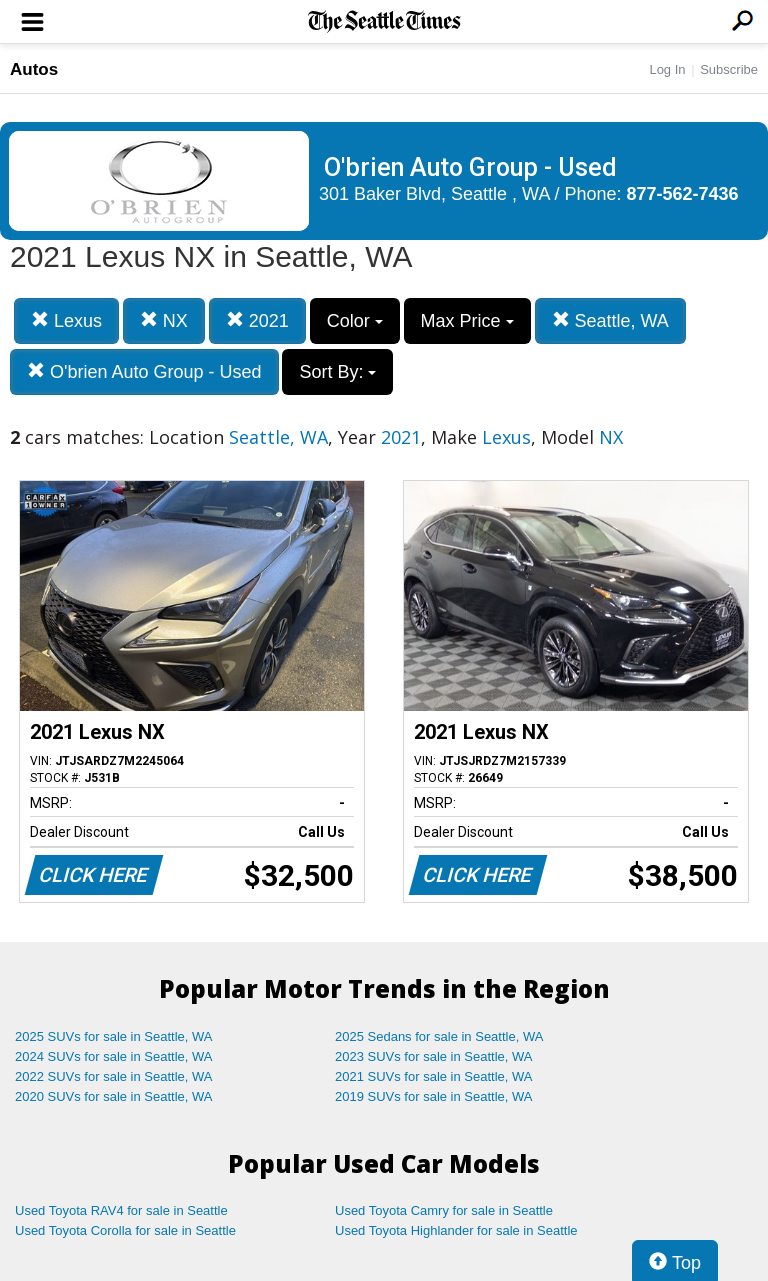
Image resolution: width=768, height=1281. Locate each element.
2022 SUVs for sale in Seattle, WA (114, 1076)
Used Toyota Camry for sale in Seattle (444, 1210)
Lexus (66, 320)
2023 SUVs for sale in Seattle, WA (434, 1056)
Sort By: (337, 372)
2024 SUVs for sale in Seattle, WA (114, 1056)
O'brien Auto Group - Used (144, 371)
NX (164, 320)
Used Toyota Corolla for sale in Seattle (125, 1230)
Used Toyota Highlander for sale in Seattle (456, 1230)
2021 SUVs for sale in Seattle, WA (434, 1076)
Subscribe (729, 69)
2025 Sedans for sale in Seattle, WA (439, 1036)
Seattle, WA (610, 320)
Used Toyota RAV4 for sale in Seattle (121, 1210)
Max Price (467, 321)
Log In (667, 69)
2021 (257, 320)
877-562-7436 (683, 194)
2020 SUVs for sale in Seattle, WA (114, 1096)
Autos (34, 69)
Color (355, 321)
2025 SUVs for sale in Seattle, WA (114, 1036)
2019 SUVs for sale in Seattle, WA (434, 1096)
